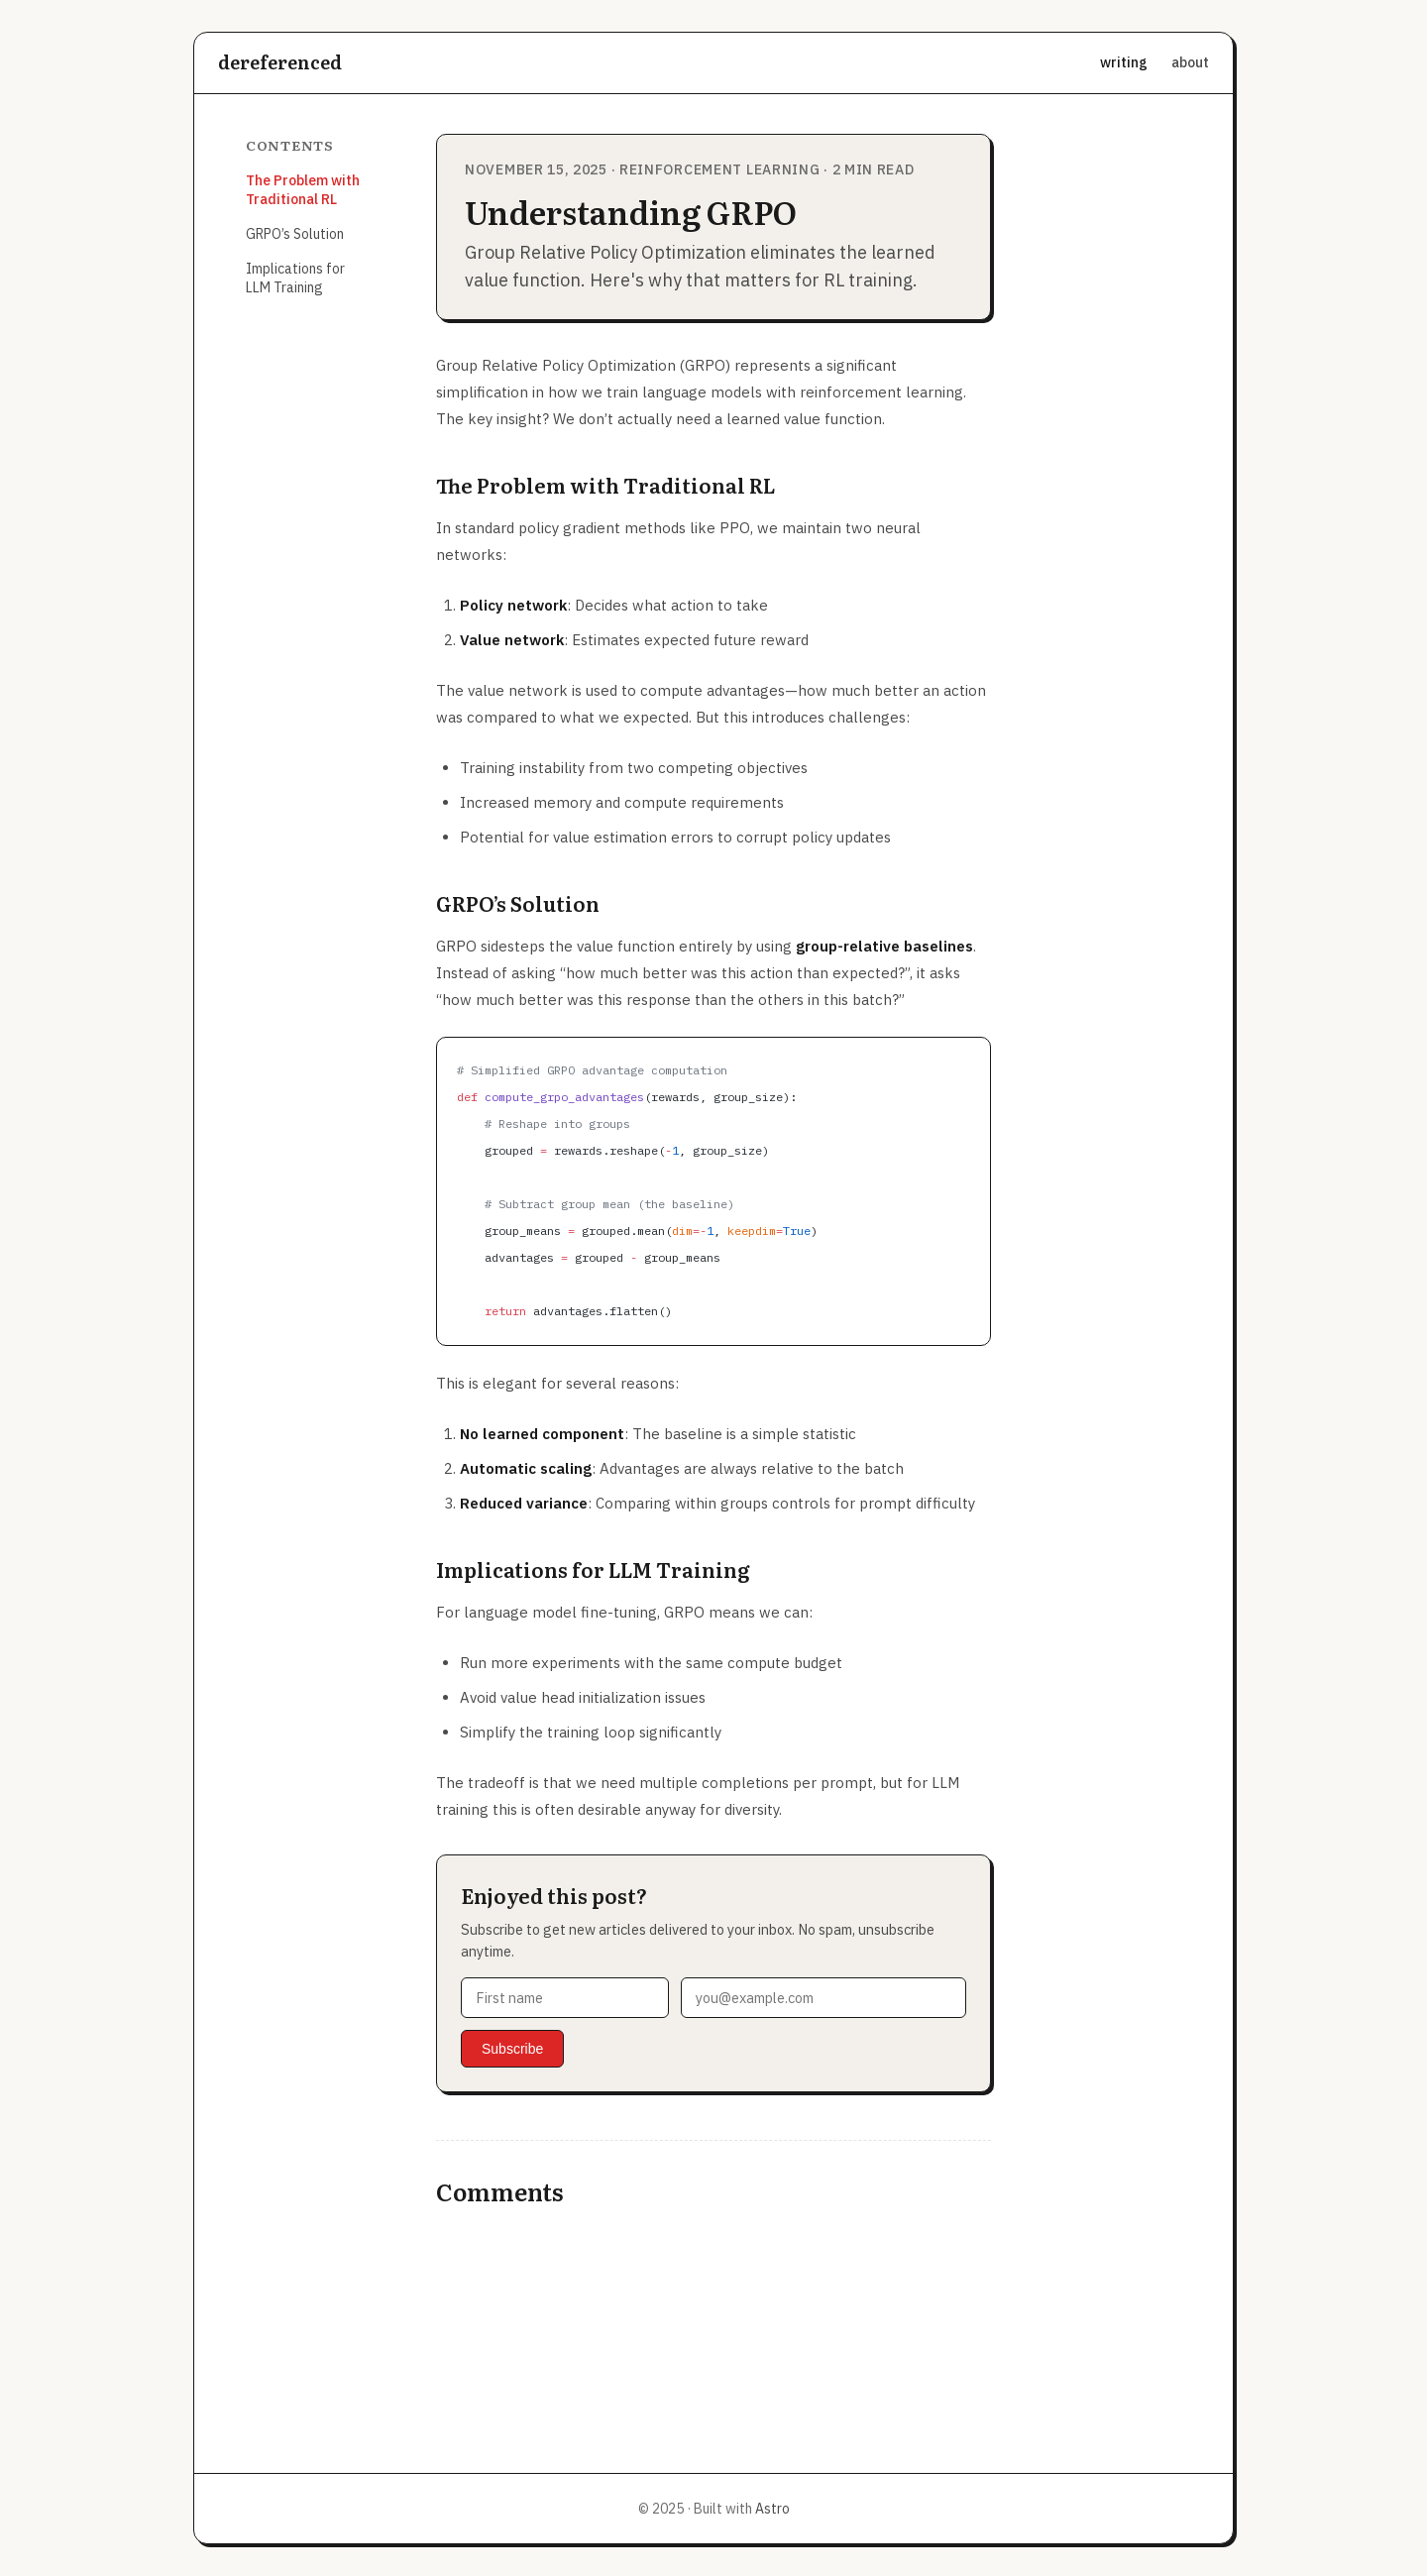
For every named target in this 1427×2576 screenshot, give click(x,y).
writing (1124, 62)
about (1190, 62)
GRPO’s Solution (295, 234)
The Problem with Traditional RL (303, 189)
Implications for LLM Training (295, 278)
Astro (772, 2509)
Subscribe (512, 2049)
